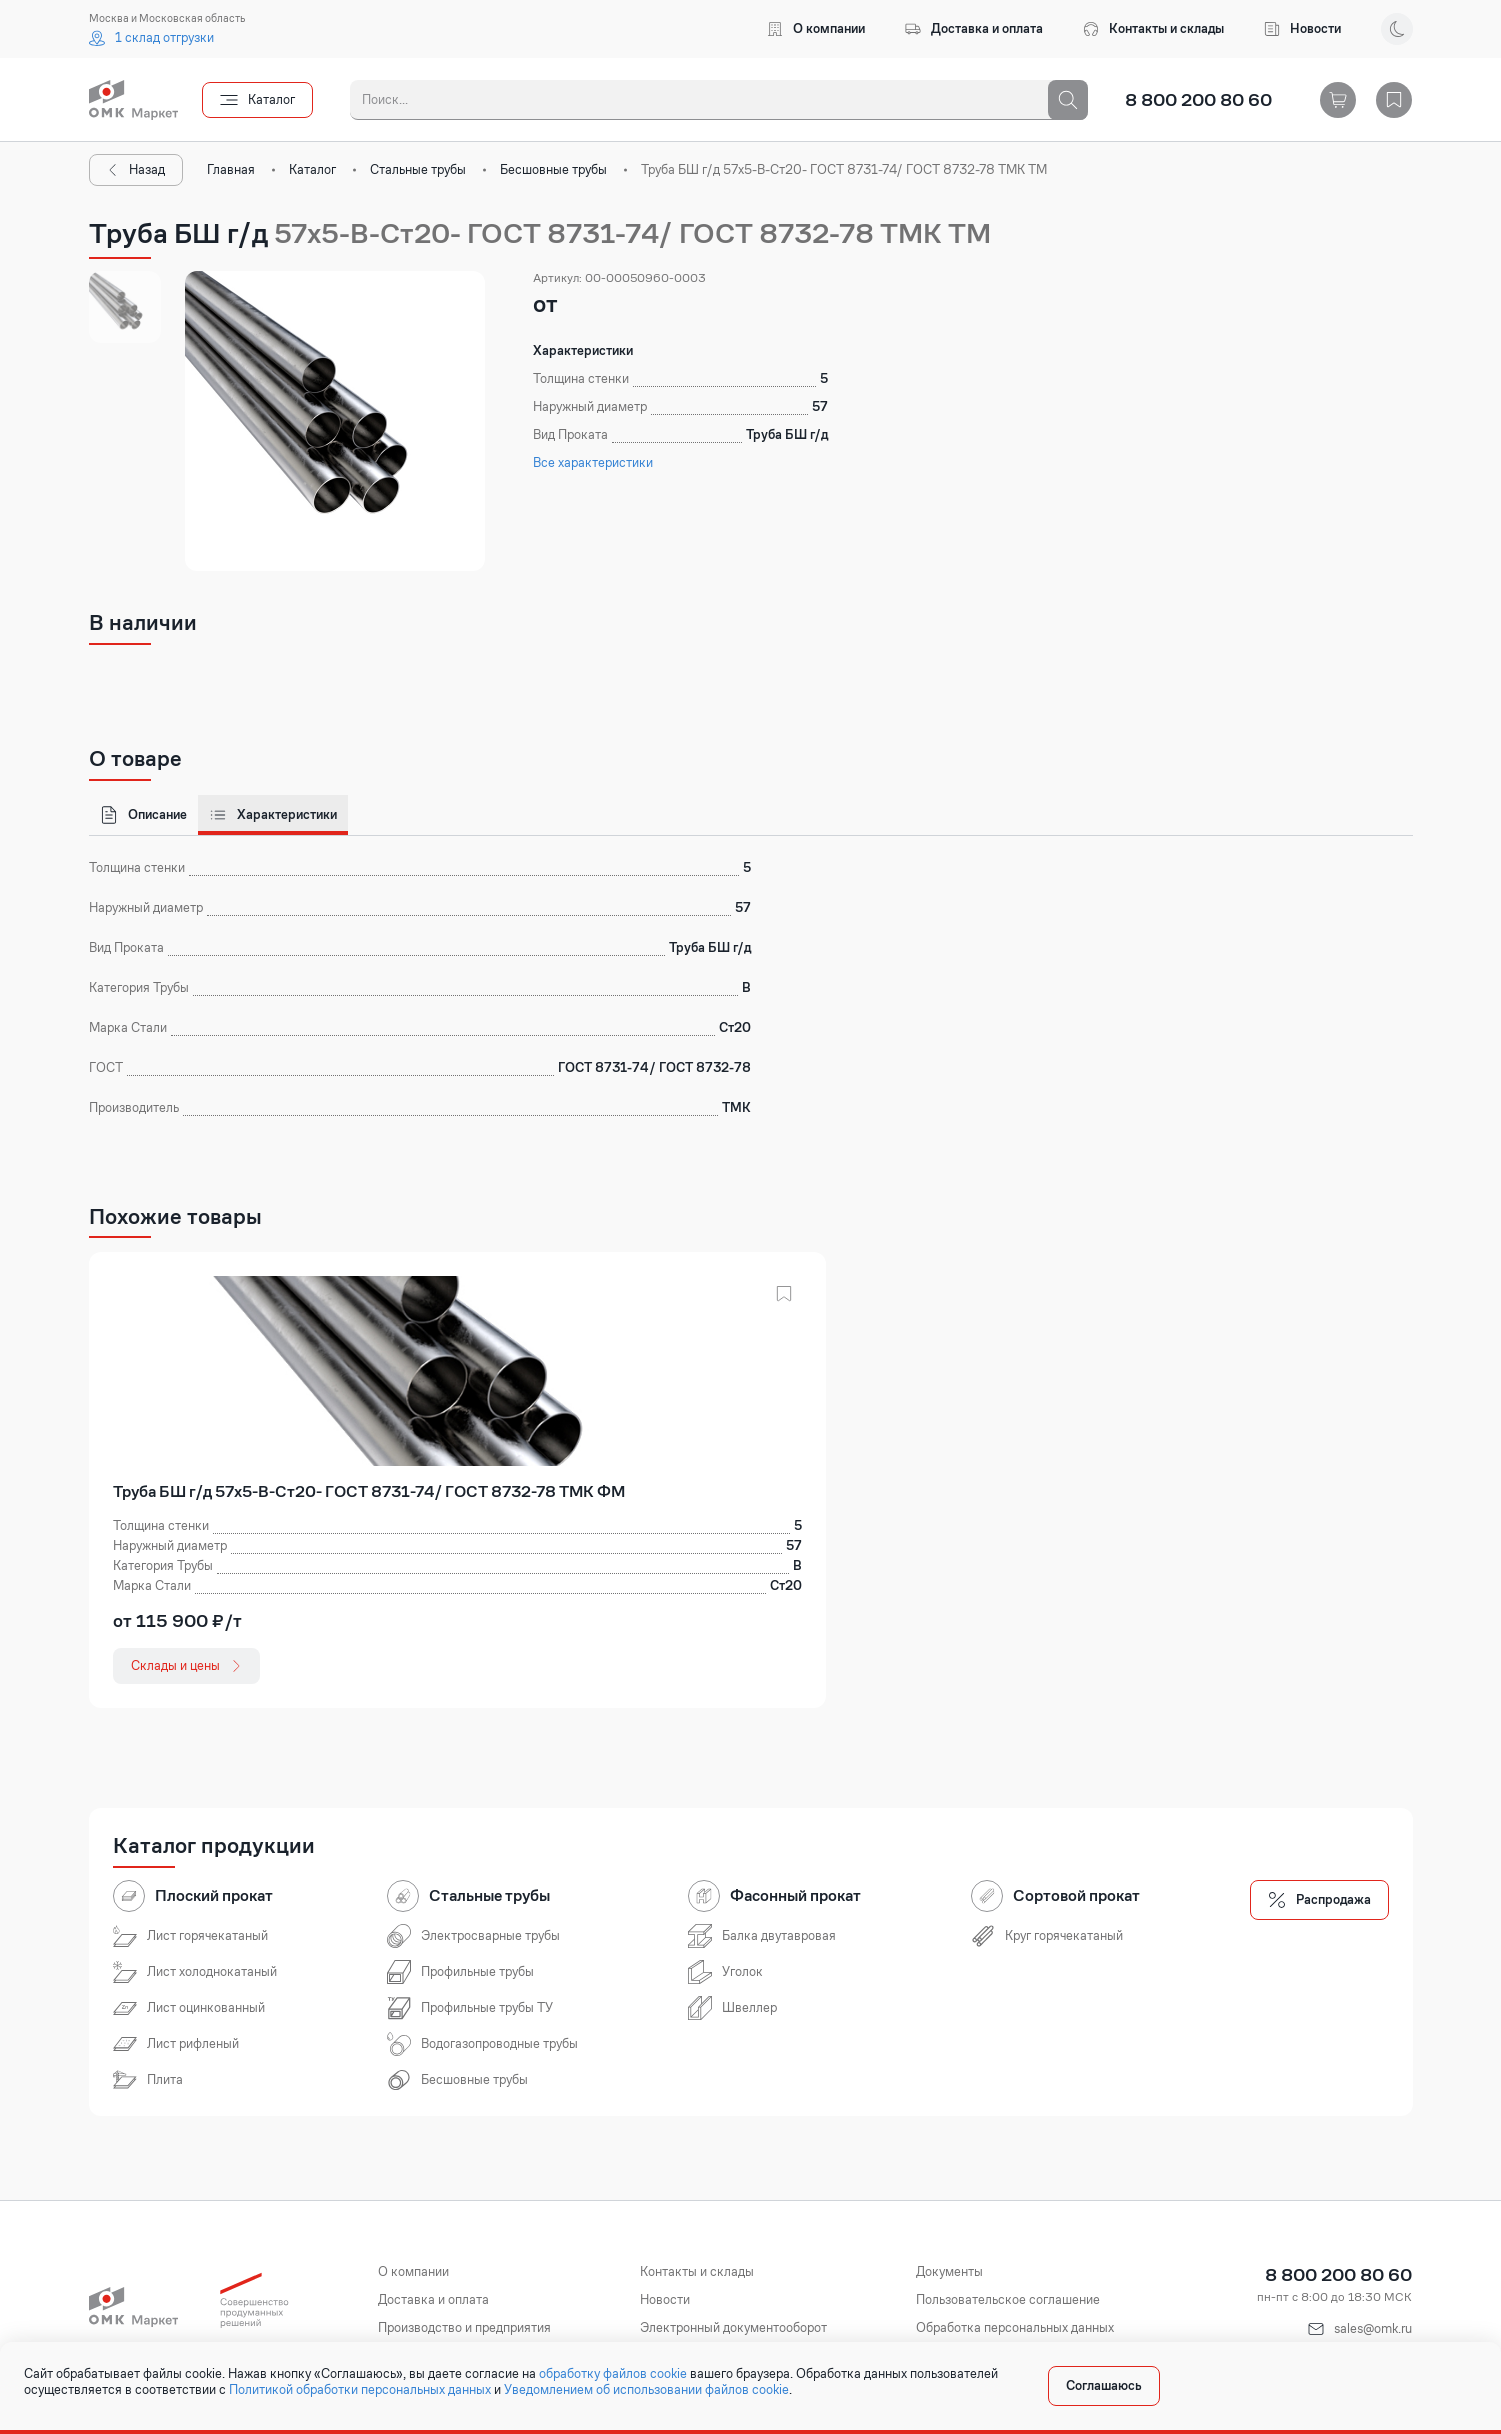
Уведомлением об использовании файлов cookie (646, 2390)
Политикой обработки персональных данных (360, 2390)
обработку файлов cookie (613, 2374)
